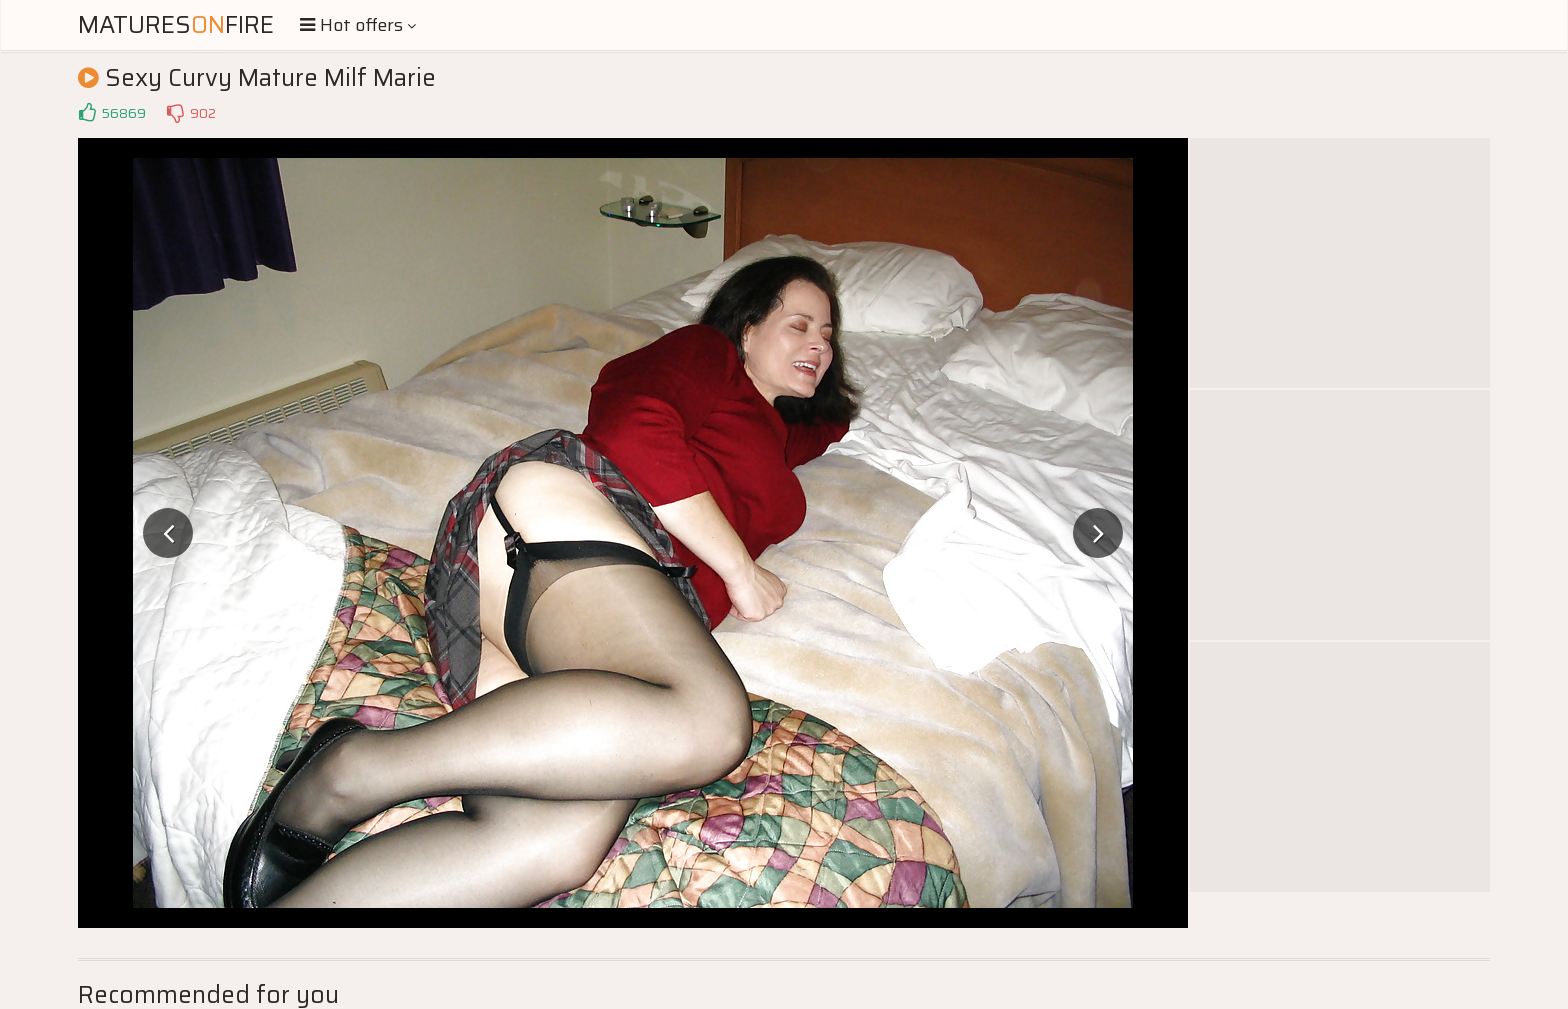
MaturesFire (176, 25)
